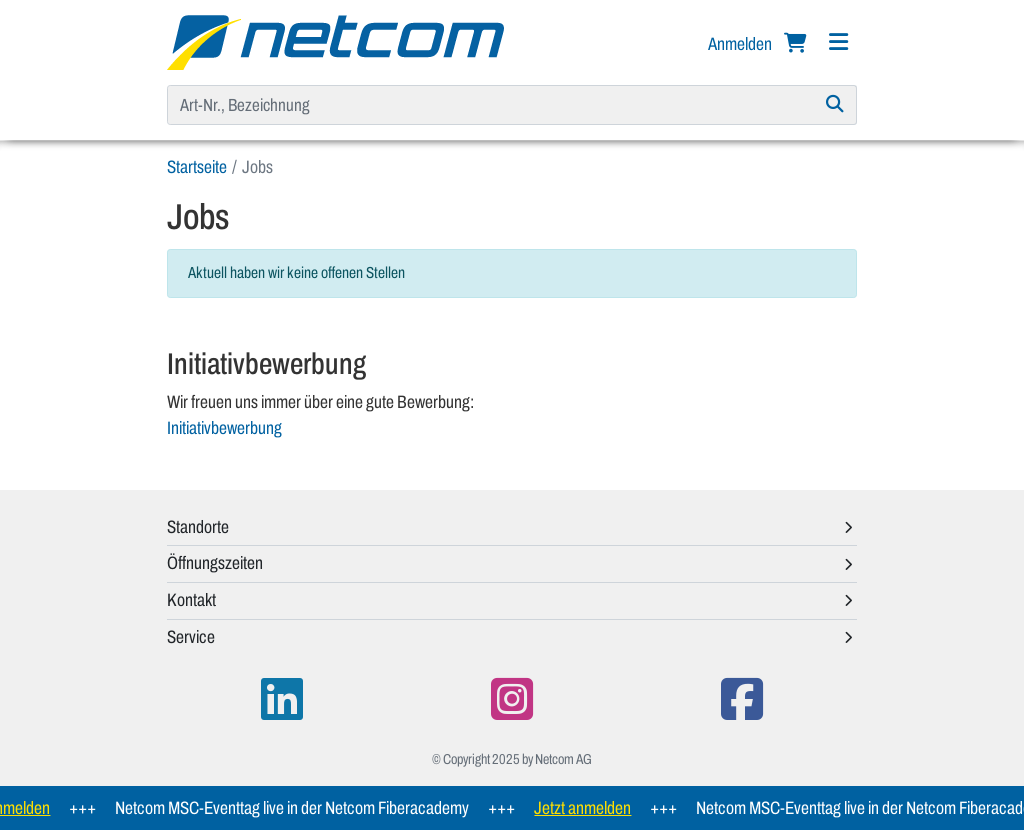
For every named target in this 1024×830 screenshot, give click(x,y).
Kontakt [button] (191, 600)
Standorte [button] (198, 527)
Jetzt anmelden (587, 808)
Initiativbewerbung (224, 428)
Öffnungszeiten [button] (215, 563)
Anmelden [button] (741, 44)
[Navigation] (838, 42)
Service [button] (191, 637)
